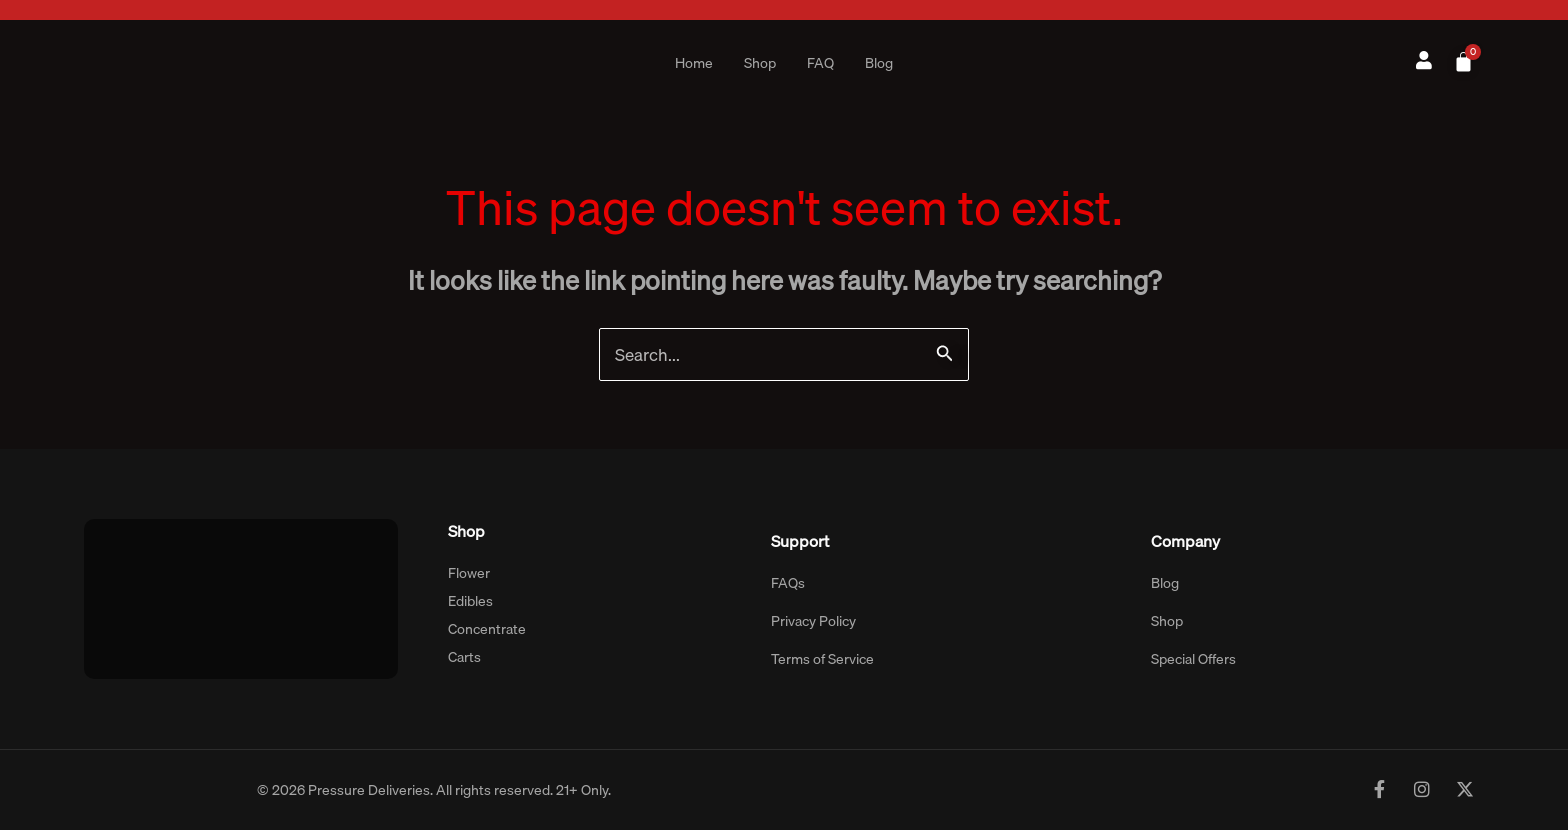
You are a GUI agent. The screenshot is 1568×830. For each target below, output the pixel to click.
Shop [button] (760, 63)
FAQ (820, 63)
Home (694, 63)
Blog (879, 63)
